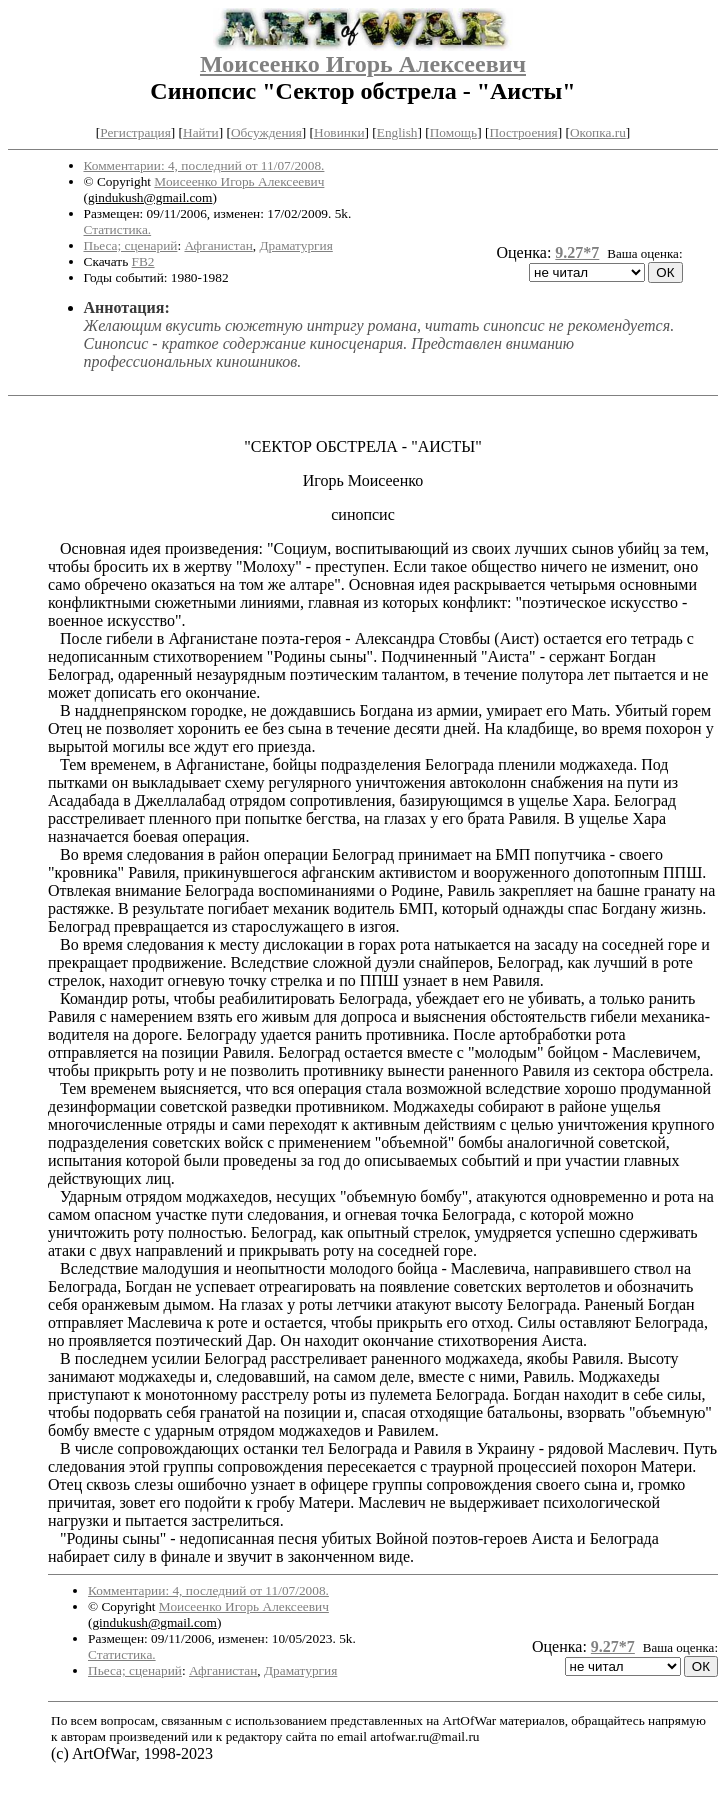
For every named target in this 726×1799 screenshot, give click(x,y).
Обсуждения (266, 132)
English (397, 132)
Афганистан (218, 245)
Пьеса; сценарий (131, 245)
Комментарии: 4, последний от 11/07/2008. (204, 165)
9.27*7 (577, 252)
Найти (201, 132)
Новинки (339, 132)
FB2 (143, 261)
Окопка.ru (598, 132)
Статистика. (118, 229)
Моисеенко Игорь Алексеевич (363, 64)
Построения (523, 132)
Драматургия (296, 245)
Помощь (453, 132)
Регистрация (135, 132)
